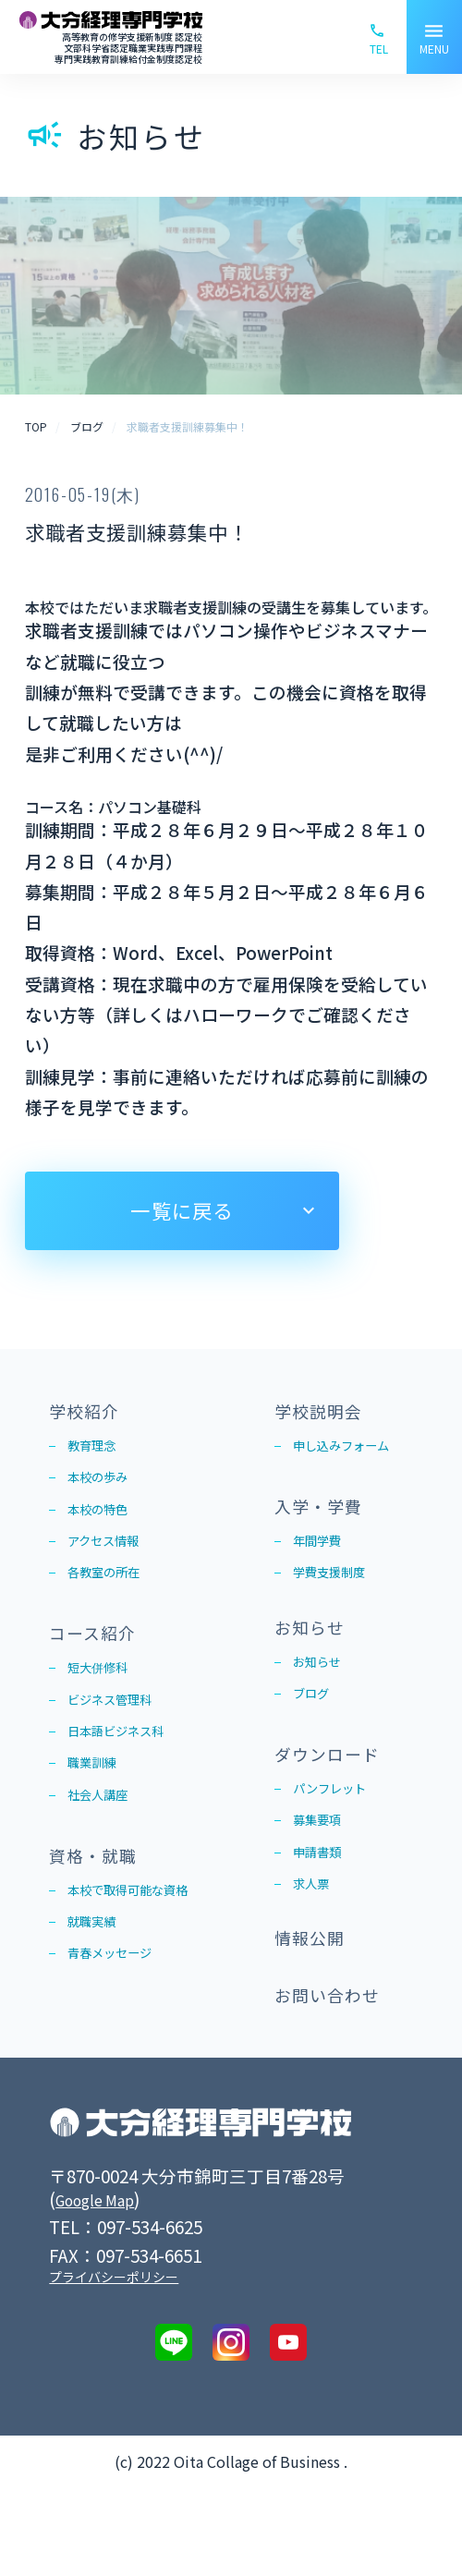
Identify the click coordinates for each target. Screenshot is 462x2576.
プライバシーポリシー (113, 2364)
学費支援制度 (337, 1594)
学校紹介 (89, 1413)
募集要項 (322, 1875)
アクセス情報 (111, 1560)
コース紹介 (99, 1660)
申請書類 (322, 1911)
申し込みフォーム (352, 1453)
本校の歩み (104, 1489)
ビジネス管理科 (119, 1737)
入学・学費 (325, 1517)
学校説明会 (325, 1413)
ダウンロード (335, 1798)
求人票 (315, 1946)
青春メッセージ (119, 2020)
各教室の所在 (111, 1597)
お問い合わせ (335, 2079)
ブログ (315, 1734)
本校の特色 (104, 1524)
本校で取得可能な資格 (141, 1949)
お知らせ (315, 1658)
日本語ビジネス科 (126, 1772)
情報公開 (315, 2011)
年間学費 (322, 1558)
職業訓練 (97, 1808)
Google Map (103, 2286)
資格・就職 (100, 1908)
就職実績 (97, 1985)
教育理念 (97, 1453)
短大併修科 (104, 1701)
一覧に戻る (181, 1210)
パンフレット (338, 1839)
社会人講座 (104, 1844)
